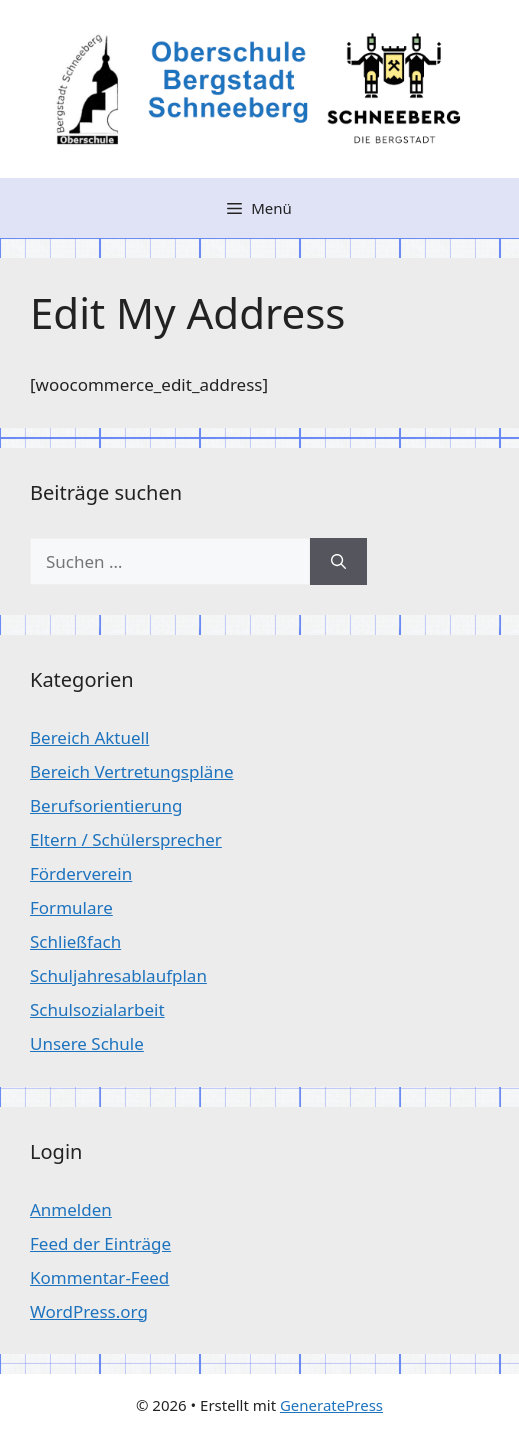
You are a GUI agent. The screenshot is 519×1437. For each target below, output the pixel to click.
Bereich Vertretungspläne (131, 771)
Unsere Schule (87, 1043)
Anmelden (71, 1209)
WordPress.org (89, 1311)
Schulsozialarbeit (97, 1009)
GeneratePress (331, 1405)
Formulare (71, 907)
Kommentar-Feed (99, 1277)
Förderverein (81, 873)
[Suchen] (338, 562)
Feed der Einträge (100, 1243)
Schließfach (75, 941)
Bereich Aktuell (89, 737)
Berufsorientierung (106, 805)
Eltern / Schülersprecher (126, 839)
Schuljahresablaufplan (118, 975)
